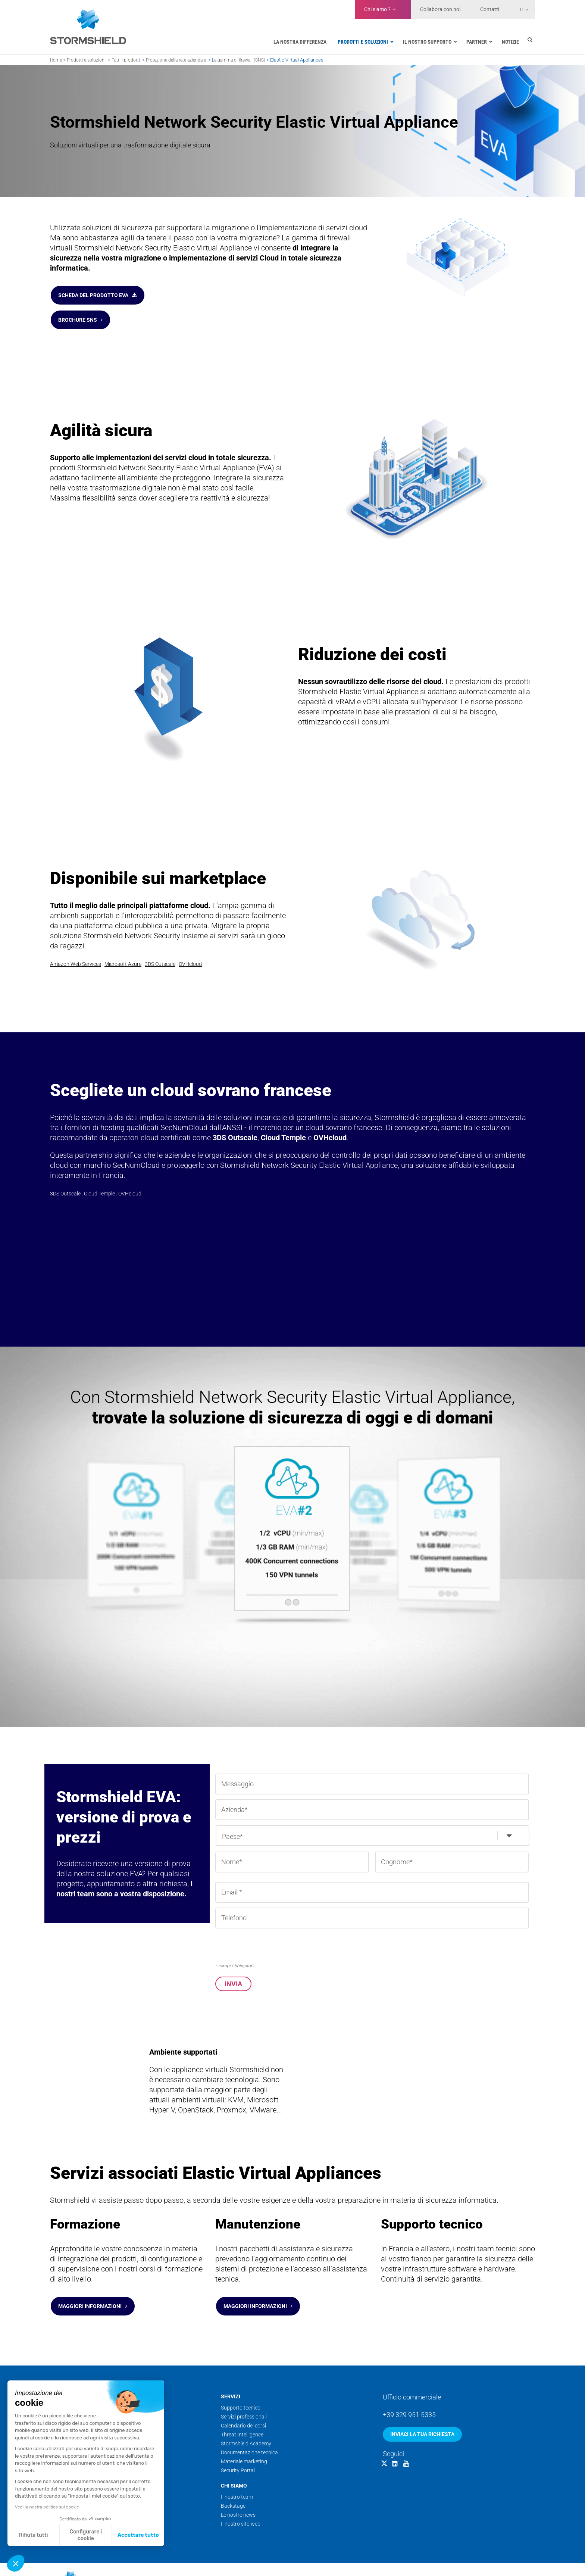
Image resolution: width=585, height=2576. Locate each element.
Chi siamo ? (377, 9)
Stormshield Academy (246, 2421)
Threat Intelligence (242, 2413)
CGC (495, 2558)
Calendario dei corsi (243, 2404)
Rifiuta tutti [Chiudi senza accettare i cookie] (33, 2535)
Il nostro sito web (240, 2502)
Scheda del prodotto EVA (97, 291)
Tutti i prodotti (126, 60)
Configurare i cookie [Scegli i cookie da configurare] (85, 2535)
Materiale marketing (244, 2439)
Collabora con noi (440, 9)
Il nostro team (237, 2475)
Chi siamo (234, 2464)
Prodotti (63, 2374)
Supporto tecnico (240, 2386)
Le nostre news (238, 2493)
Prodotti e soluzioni (86, 60)
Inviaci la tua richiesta (422, 2412)
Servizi (230, 2374)
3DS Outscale (160, 949)
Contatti (489, 9)
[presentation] (272, 1931)
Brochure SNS (80, 309)
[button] (16, 2563)
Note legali (475, 2558)
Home (56, 60)
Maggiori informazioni (92, 2288)
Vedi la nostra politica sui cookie (47, 2507)
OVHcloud (190, 949)
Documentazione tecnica (249, 2430)
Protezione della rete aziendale (176, 60)
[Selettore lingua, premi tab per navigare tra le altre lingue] (519, 9)
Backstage (233, 2484)
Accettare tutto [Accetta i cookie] (138, 2535)
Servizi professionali (244, 2395)
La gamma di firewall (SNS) (238, 60)
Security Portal (238, 2448)
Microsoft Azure (122, 949)
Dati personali (519, 2558)
